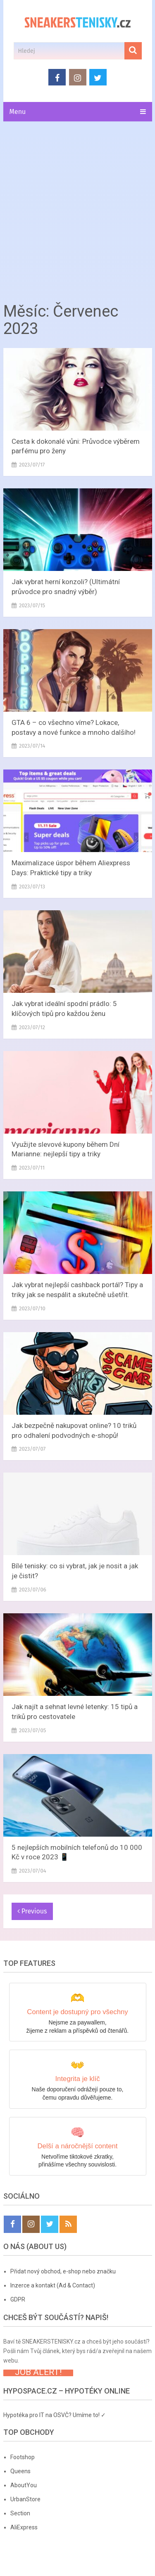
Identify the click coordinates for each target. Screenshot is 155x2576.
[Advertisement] (77, 209)
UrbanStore (25, 2499)
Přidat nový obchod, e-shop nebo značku (63, 2271)
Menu (18, 112)
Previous (32, 1911)
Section (20, 2513)
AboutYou (23, 2485)
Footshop (22, 2457)
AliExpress (24, 2527)
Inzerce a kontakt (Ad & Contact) (52, 2285)
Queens (20, 2471)
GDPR (17, 2299)
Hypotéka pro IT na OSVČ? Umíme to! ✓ (54, 2415)
